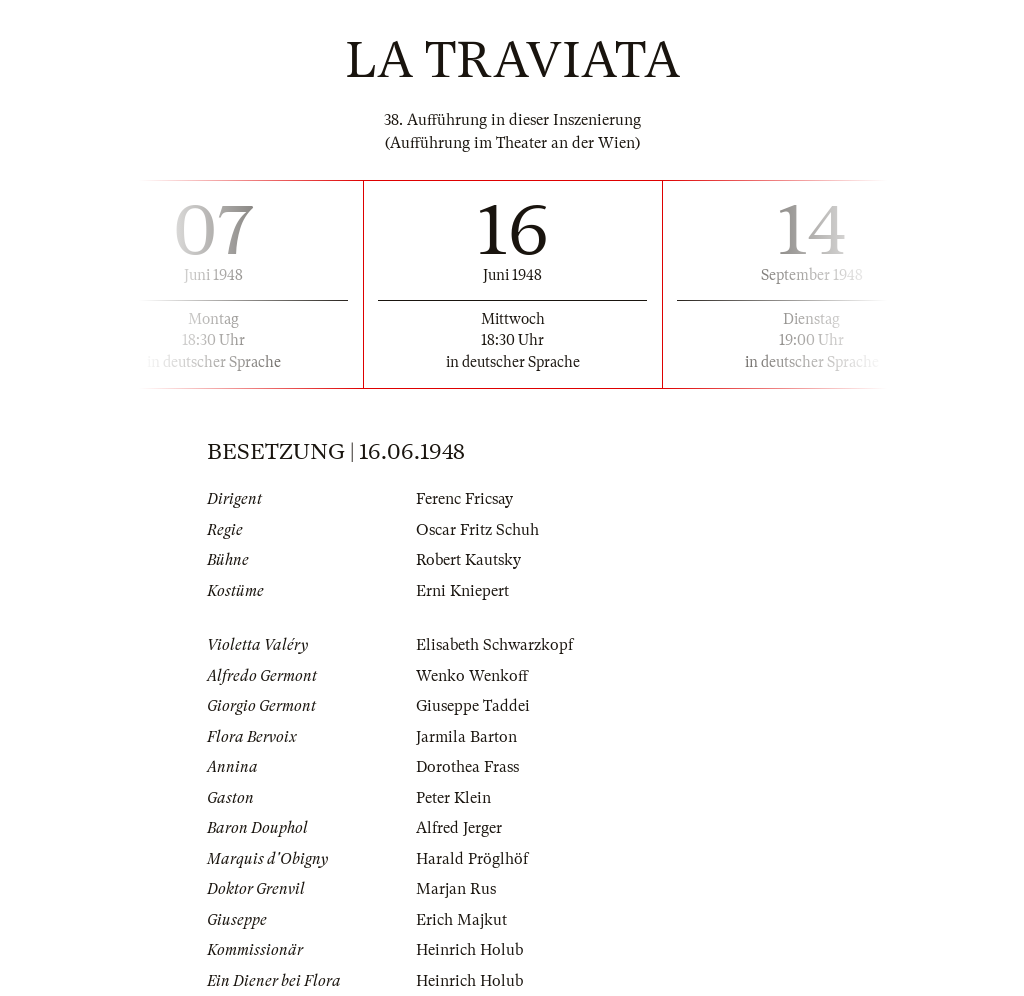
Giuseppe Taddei (473, 706)
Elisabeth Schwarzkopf (494, 645)
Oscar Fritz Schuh (477, 530)
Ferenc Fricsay (464, 499)
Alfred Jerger (459, 828)
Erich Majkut (461, 920)
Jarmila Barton (466, 737)
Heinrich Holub (469, 950)
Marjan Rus (456, 889)
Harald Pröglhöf (472, 859)
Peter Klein (453, 798)
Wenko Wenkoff (472, 676)
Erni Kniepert (462, 591)
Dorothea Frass (467, 767)
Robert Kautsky (468, 560)
